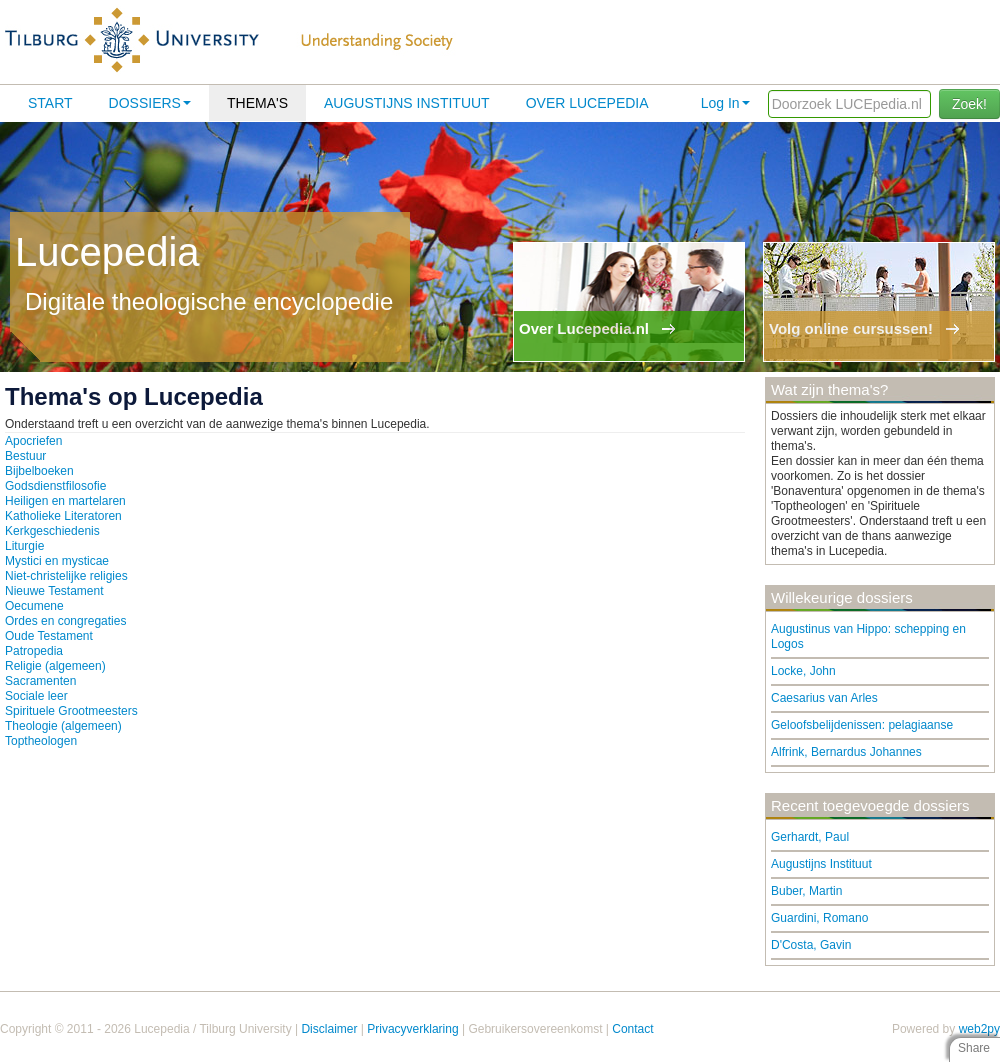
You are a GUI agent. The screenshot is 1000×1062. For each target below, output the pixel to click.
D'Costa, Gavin (811, 945)
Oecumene (34, 606)
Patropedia (34, 651)
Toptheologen (41, 741)
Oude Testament (49, 636)
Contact (632, 1029)
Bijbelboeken (39, 471)
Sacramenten (40, 681)
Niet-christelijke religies (66, 576)
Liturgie (24, 546)
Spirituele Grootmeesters (71, 711)
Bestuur (25, 456)
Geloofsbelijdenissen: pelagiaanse (862, 725)
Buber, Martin (806, 891)
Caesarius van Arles (824, 698)
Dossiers (150, 103)
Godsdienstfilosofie (55, 486)
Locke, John (803, 671)
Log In (725, 103)
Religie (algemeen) (55, 666)
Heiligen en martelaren (65, 501)
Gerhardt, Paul (810, 837)
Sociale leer (36, 696)
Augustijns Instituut (407, 103)
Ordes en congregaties (65, 621)
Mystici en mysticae (57, 561)
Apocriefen (33, 441)
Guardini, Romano (819, 918)
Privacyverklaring (412, 1029)
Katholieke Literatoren (63, 516)
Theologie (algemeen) (63, 726)
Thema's (257, 103)
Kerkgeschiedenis (52, 531)
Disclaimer (329, 1029)
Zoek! (969, 104)
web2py (979, 1029)
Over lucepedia (587, 103)
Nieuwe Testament (54, 591)
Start (50, 103)
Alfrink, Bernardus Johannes (846, 752)
